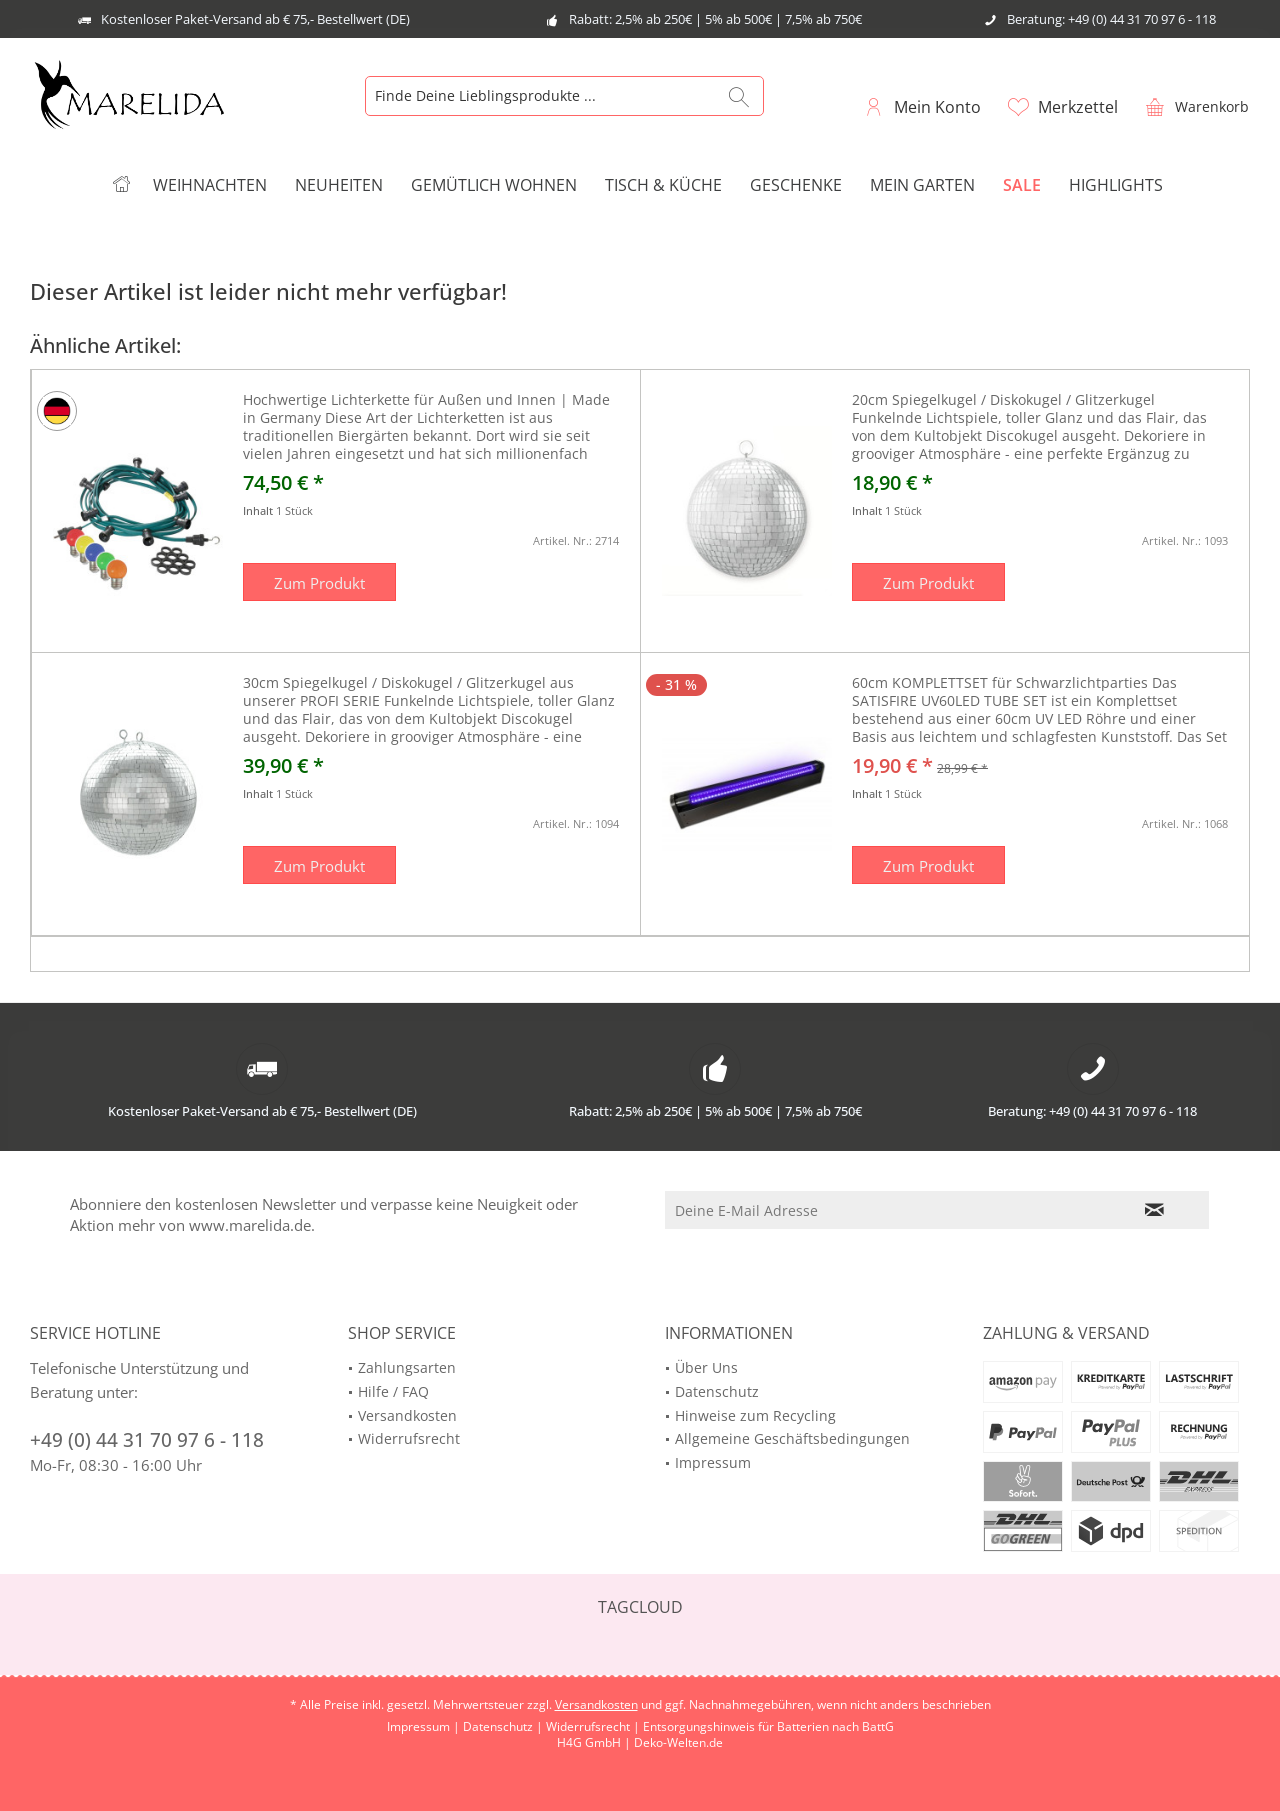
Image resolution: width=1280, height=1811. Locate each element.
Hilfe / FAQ (393, 1391)
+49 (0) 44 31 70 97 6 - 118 (147, 1440)
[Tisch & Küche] (663, 185)
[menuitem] (1192, 106)
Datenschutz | (504, 1726)
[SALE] (1022, 185)
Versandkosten (407, 1415)
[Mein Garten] (922, 185)
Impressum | (425, 1726)
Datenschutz (717, 1391)
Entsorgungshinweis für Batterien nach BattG (768, 1726)
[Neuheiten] (339, 185)
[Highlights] (1116, 185)
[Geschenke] (796, 185)
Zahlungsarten (407, 1367)
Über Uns (706, 1367)
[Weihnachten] (210, 185)
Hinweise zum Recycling (755, 1415)
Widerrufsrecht (409, 1438)
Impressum (713, 1462)
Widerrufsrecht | (594, 1726)
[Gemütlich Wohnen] (494, 185)
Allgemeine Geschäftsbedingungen (792, 1438)
